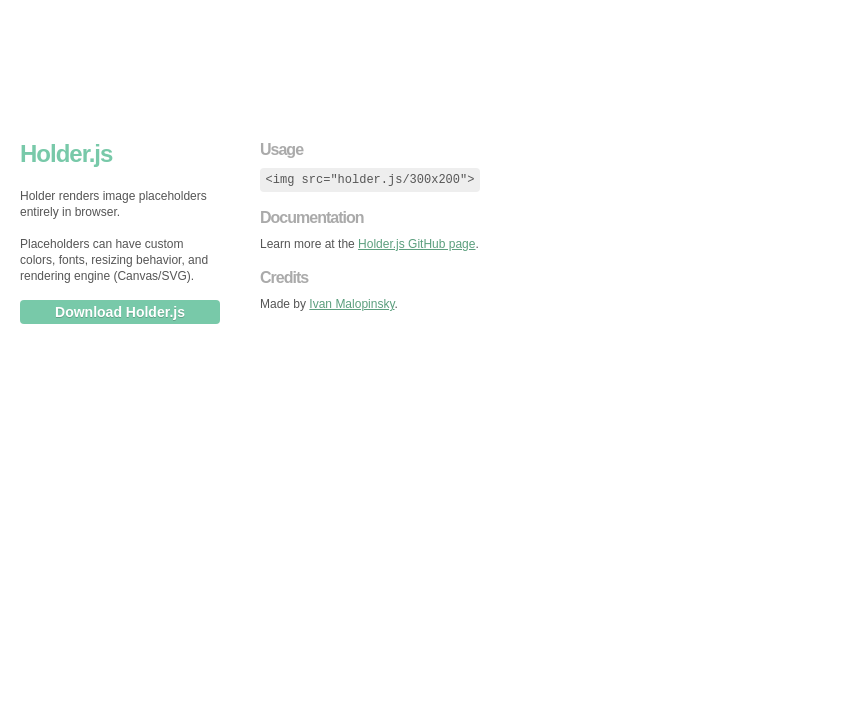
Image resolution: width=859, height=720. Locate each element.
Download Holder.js (120, 312)
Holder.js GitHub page (416, 244)
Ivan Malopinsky (351, 304)
